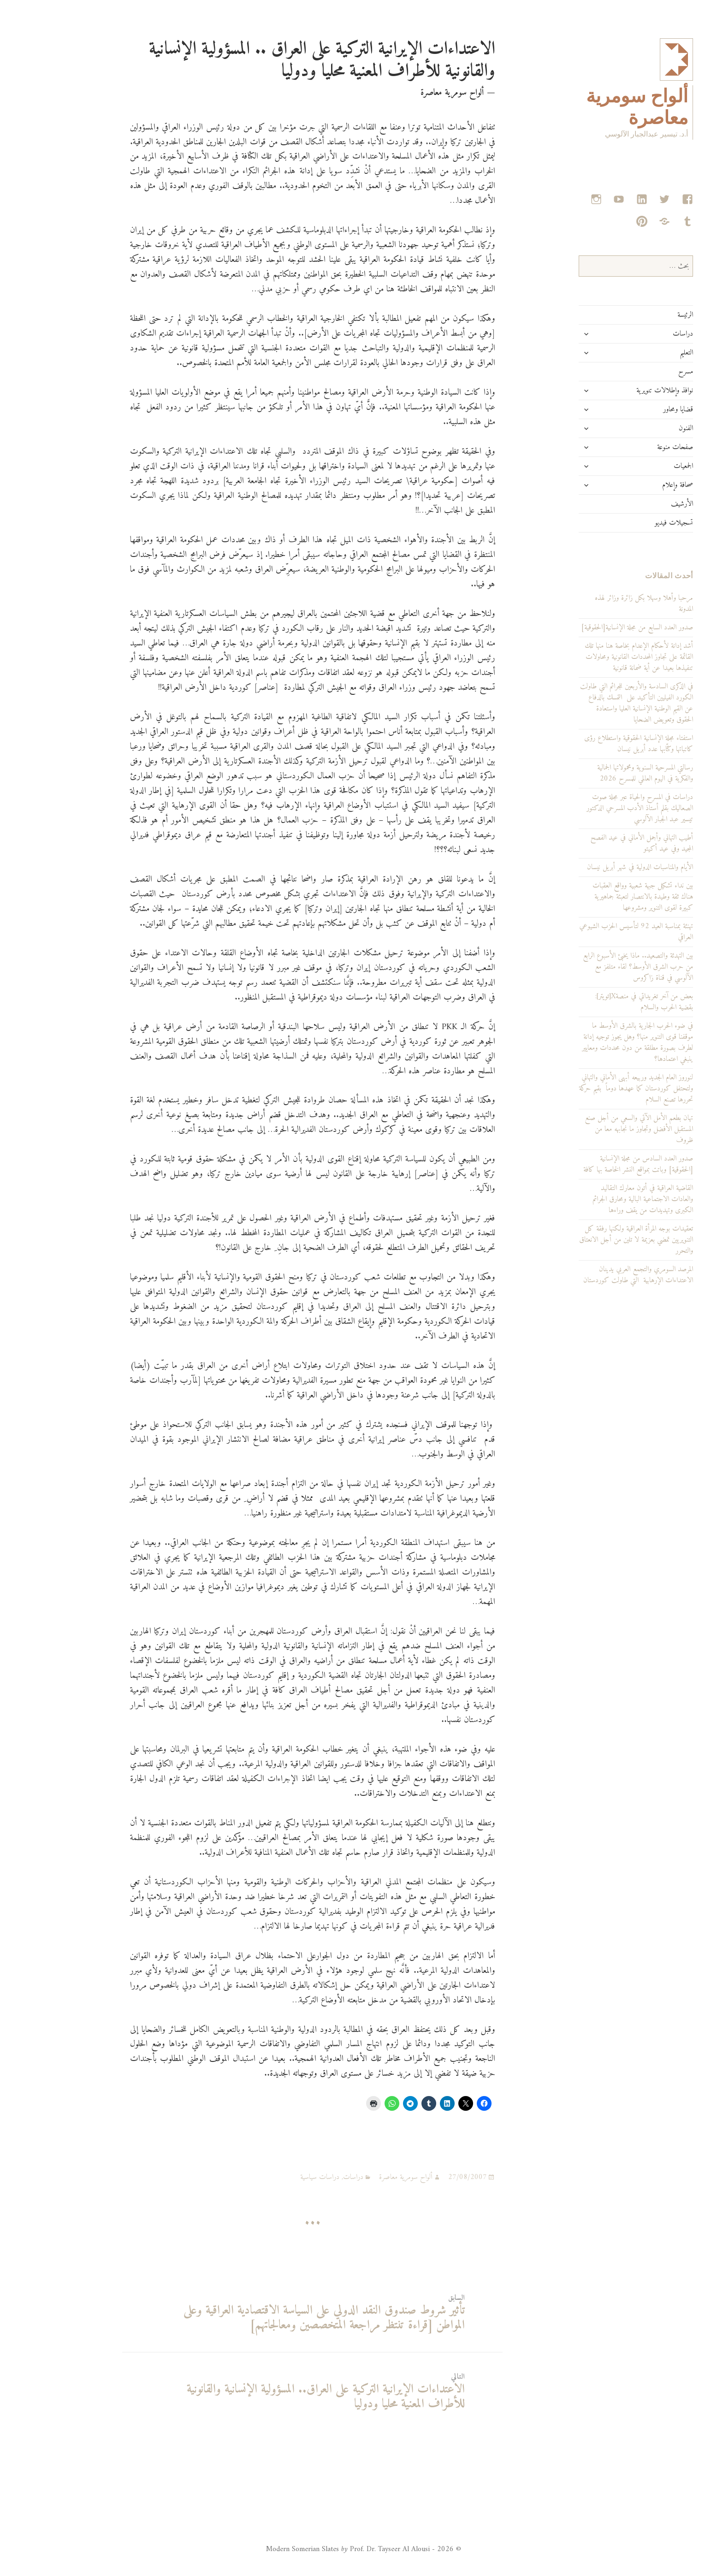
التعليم (640, 352)
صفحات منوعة (629, 447)
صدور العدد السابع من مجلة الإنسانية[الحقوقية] (591, 627)
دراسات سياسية (273, 2177)
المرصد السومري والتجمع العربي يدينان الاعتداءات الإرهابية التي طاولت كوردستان (592, 1275)
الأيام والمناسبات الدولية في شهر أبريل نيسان (594, 867)
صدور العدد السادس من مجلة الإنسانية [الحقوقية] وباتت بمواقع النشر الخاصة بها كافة (592, 1164)
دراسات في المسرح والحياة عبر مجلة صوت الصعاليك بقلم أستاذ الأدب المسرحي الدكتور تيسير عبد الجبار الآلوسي (593, 808)
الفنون (640, 428)
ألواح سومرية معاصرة (359, 2177)
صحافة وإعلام (631, 485)
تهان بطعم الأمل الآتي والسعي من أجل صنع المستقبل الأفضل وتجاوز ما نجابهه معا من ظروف (593, 1129)
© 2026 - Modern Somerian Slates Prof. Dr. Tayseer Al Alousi (317, 2549)
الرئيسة (639, 314)
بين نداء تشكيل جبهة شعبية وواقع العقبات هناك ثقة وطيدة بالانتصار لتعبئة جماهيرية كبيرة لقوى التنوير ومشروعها (596, 896)
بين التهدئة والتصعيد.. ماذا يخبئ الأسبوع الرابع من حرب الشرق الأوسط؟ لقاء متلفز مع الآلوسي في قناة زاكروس (592, 966)
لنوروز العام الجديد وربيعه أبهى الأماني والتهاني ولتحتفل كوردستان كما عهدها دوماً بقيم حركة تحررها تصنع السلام (590, 1088)
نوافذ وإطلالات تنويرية (618, 390)
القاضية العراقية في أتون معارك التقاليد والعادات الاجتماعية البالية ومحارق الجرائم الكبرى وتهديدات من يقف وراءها (596, 1199)
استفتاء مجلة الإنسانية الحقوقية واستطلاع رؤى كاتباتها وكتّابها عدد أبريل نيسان (592, 744)
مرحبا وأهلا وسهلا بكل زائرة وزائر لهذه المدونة (598, 604)
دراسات (637, 333)
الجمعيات (637, 466)
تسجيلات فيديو (628, 522)
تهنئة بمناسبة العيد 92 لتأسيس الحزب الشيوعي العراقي (590, 932)
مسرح (639, 371)
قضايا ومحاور (632, 409)
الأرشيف (636, 503)
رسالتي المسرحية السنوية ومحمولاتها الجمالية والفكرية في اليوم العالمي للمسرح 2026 (599, 773)
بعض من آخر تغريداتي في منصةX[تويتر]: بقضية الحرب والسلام (598, 1002)
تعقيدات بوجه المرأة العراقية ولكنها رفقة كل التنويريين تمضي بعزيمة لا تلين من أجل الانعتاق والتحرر (590, 1239)
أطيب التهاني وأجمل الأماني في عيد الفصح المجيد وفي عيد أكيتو (596, 843)
